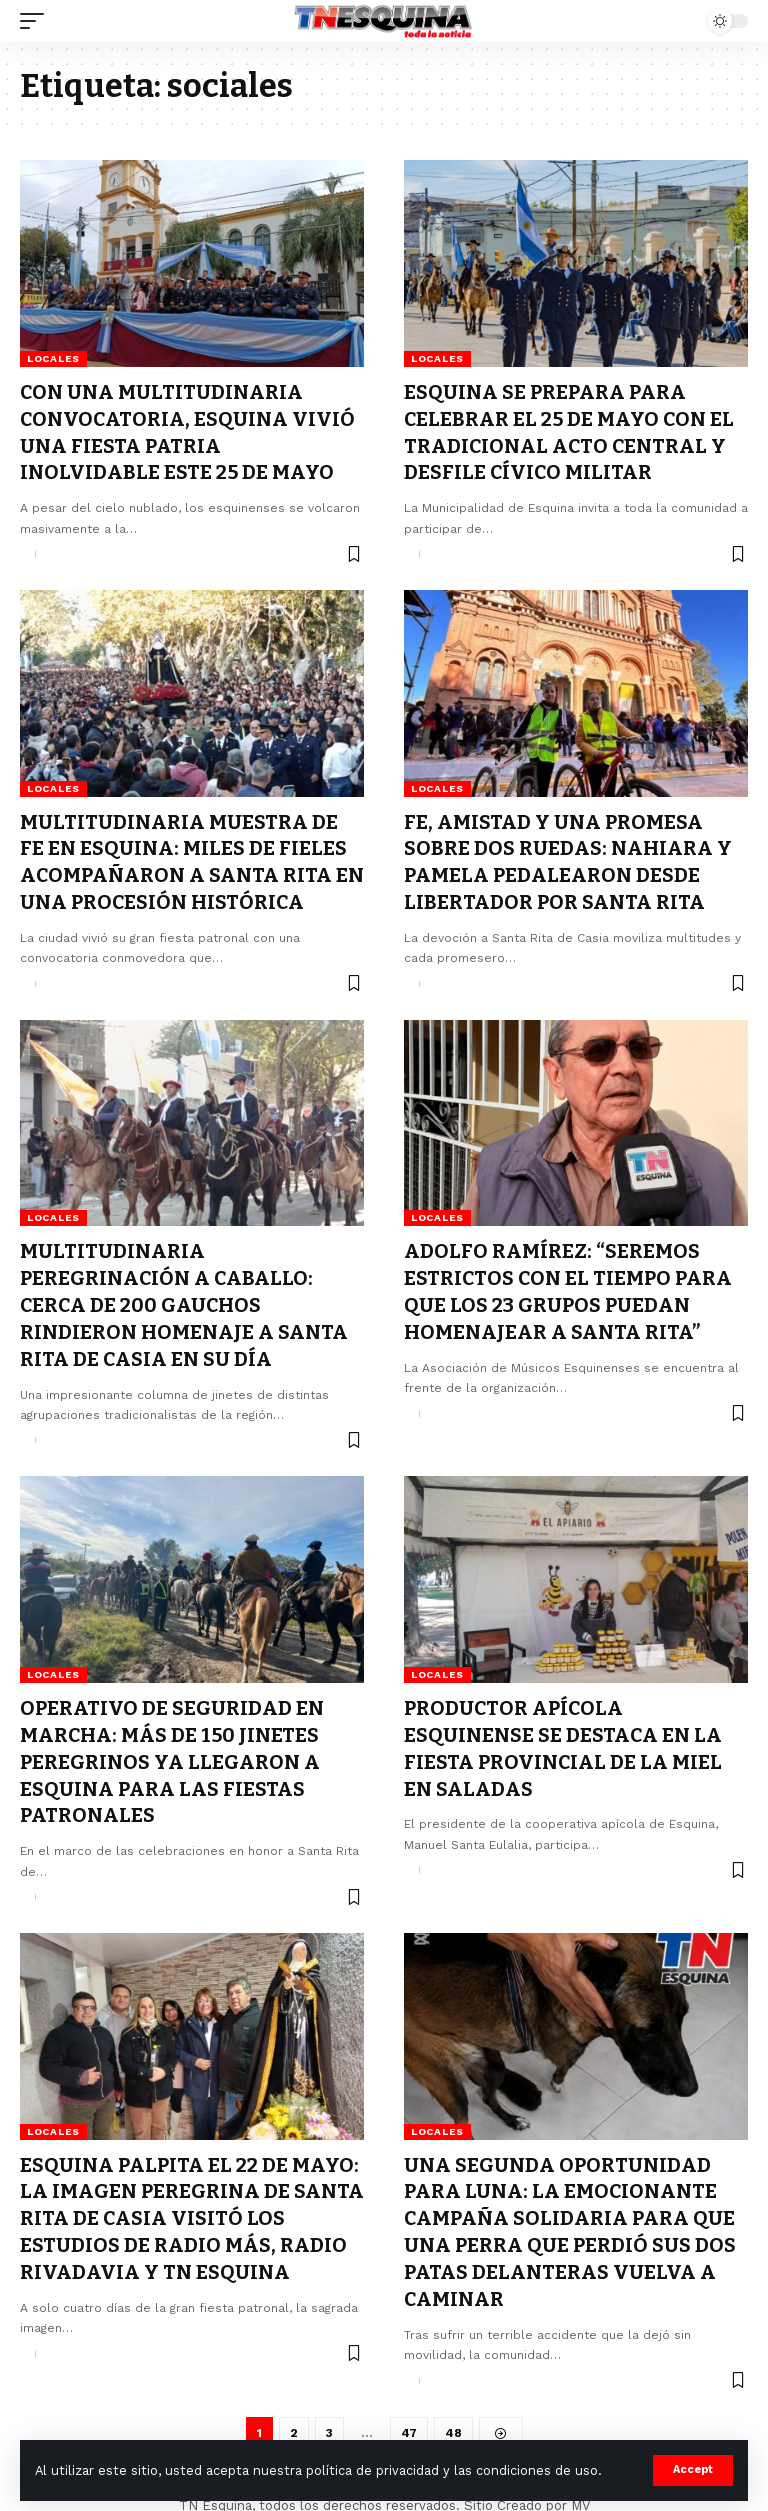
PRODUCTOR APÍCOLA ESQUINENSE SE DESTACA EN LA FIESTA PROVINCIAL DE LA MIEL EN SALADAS (564, 1735)
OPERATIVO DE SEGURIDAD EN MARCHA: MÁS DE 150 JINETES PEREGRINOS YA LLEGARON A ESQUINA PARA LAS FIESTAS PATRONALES (172, 1748)
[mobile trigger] (37, 21)
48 (453, 2412)
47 (408, 2412)
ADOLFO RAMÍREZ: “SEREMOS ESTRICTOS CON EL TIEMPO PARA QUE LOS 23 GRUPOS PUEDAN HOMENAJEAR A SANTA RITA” (570, 1283)
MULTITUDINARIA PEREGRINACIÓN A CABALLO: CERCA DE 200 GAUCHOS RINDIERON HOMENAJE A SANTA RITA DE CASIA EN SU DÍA (184, 1296)
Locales (53, 358)
